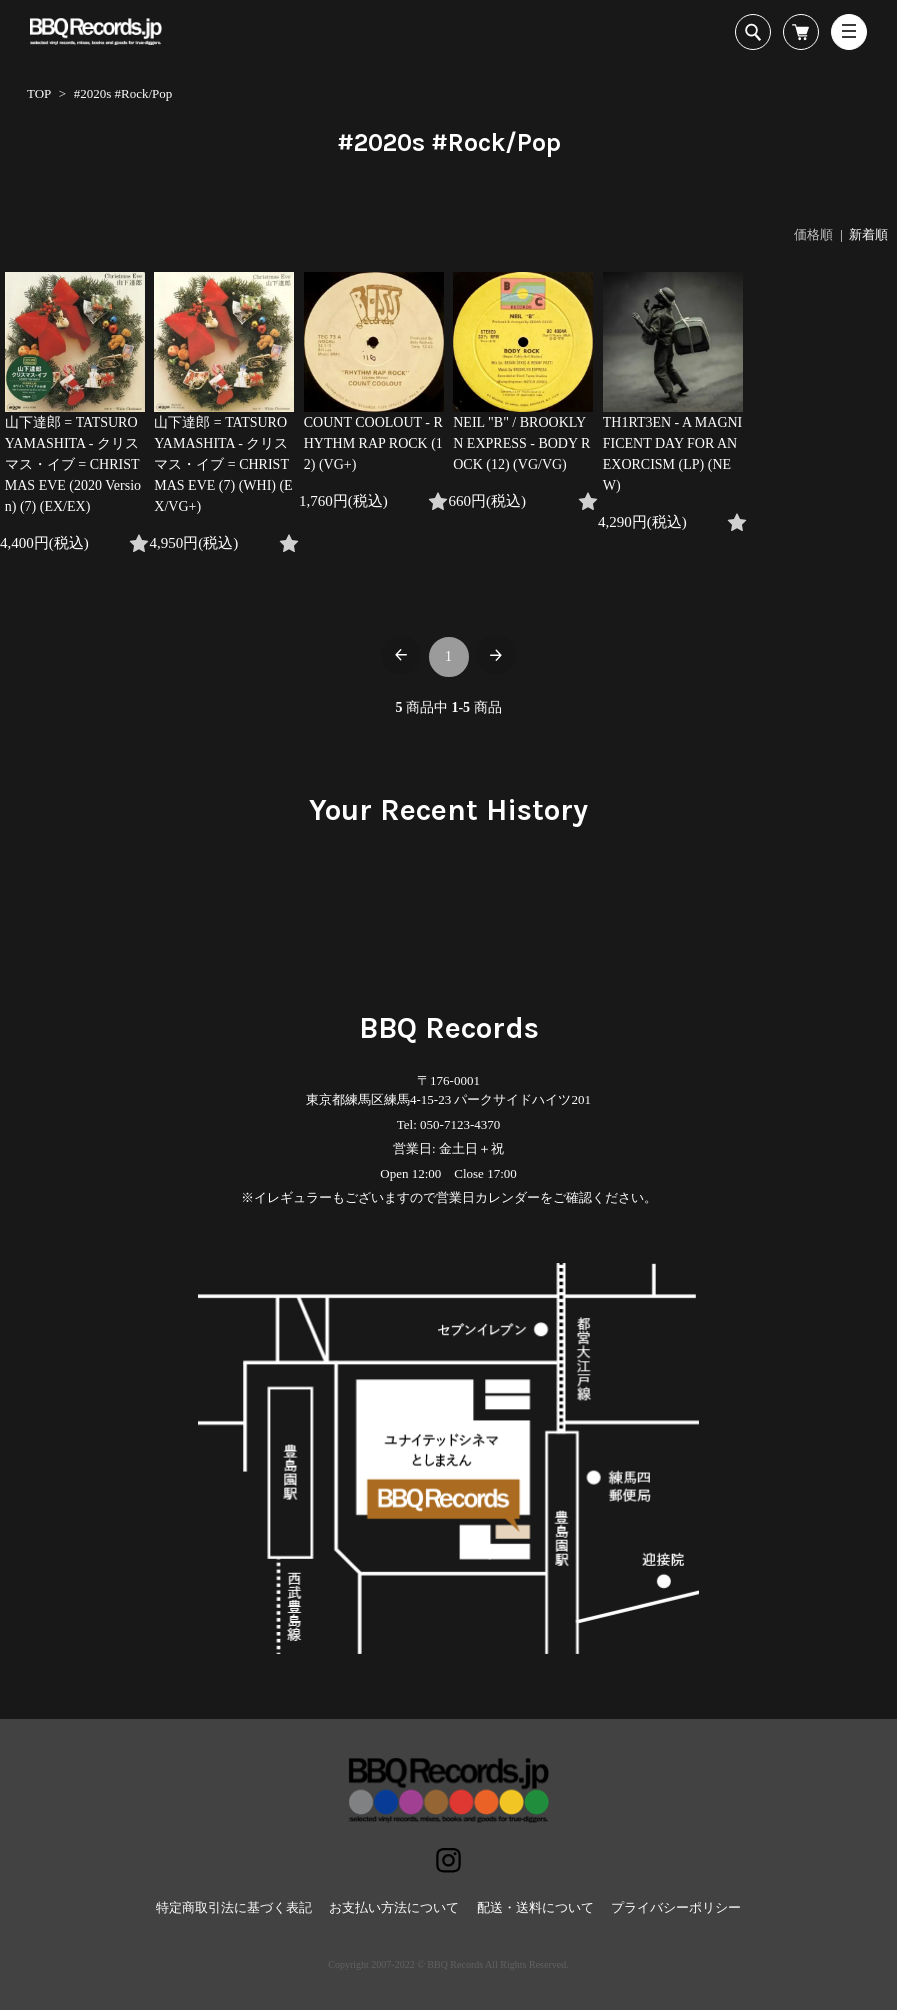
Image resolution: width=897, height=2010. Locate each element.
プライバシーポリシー (676, 1907)
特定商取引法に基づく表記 (234, 1907)
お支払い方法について (394, 1907)
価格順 (813, 234)
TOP (39, 93)
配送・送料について (535, 1907)
